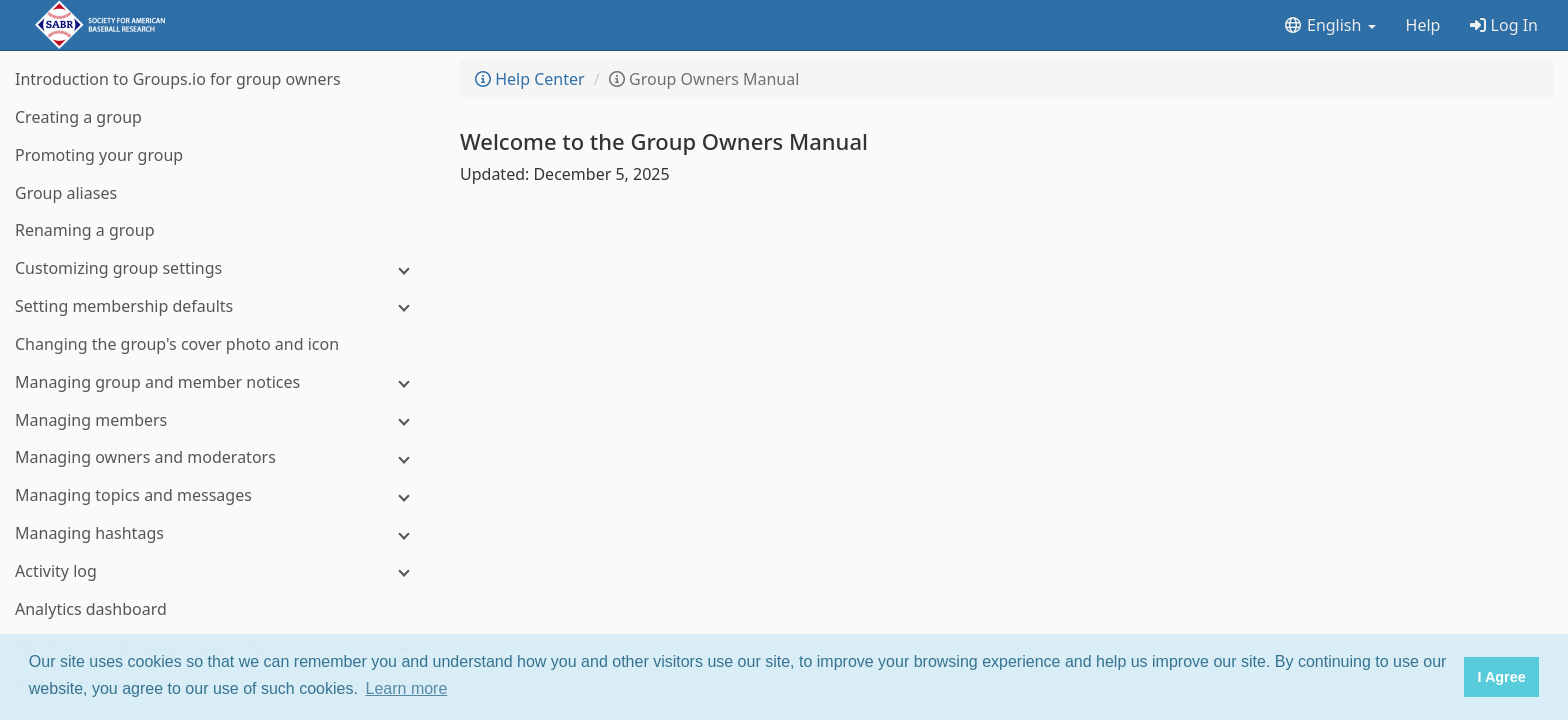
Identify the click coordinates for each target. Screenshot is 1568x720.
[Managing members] (220, 420)
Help (1423, 25)
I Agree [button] (1501, 677)
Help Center (530, 79)
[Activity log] (220, 571)
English (1329, 25)
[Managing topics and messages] (220, 495)
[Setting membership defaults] (220, 306)
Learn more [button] (407, 688)
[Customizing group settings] (220, 268)
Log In (1504, 25)
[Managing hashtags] (220, 533)
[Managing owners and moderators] (220, 457)
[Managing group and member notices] (220, 382)
